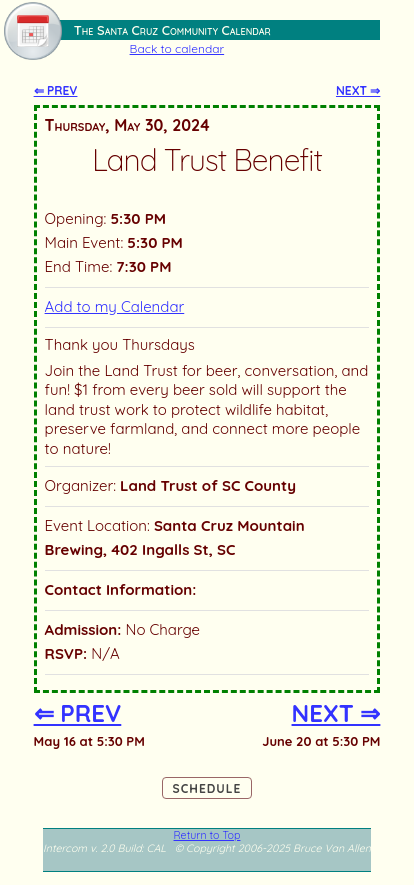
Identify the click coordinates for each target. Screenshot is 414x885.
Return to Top (207, 835)
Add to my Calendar (115, 306)
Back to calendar (177, 48)
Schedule (207, 788)
